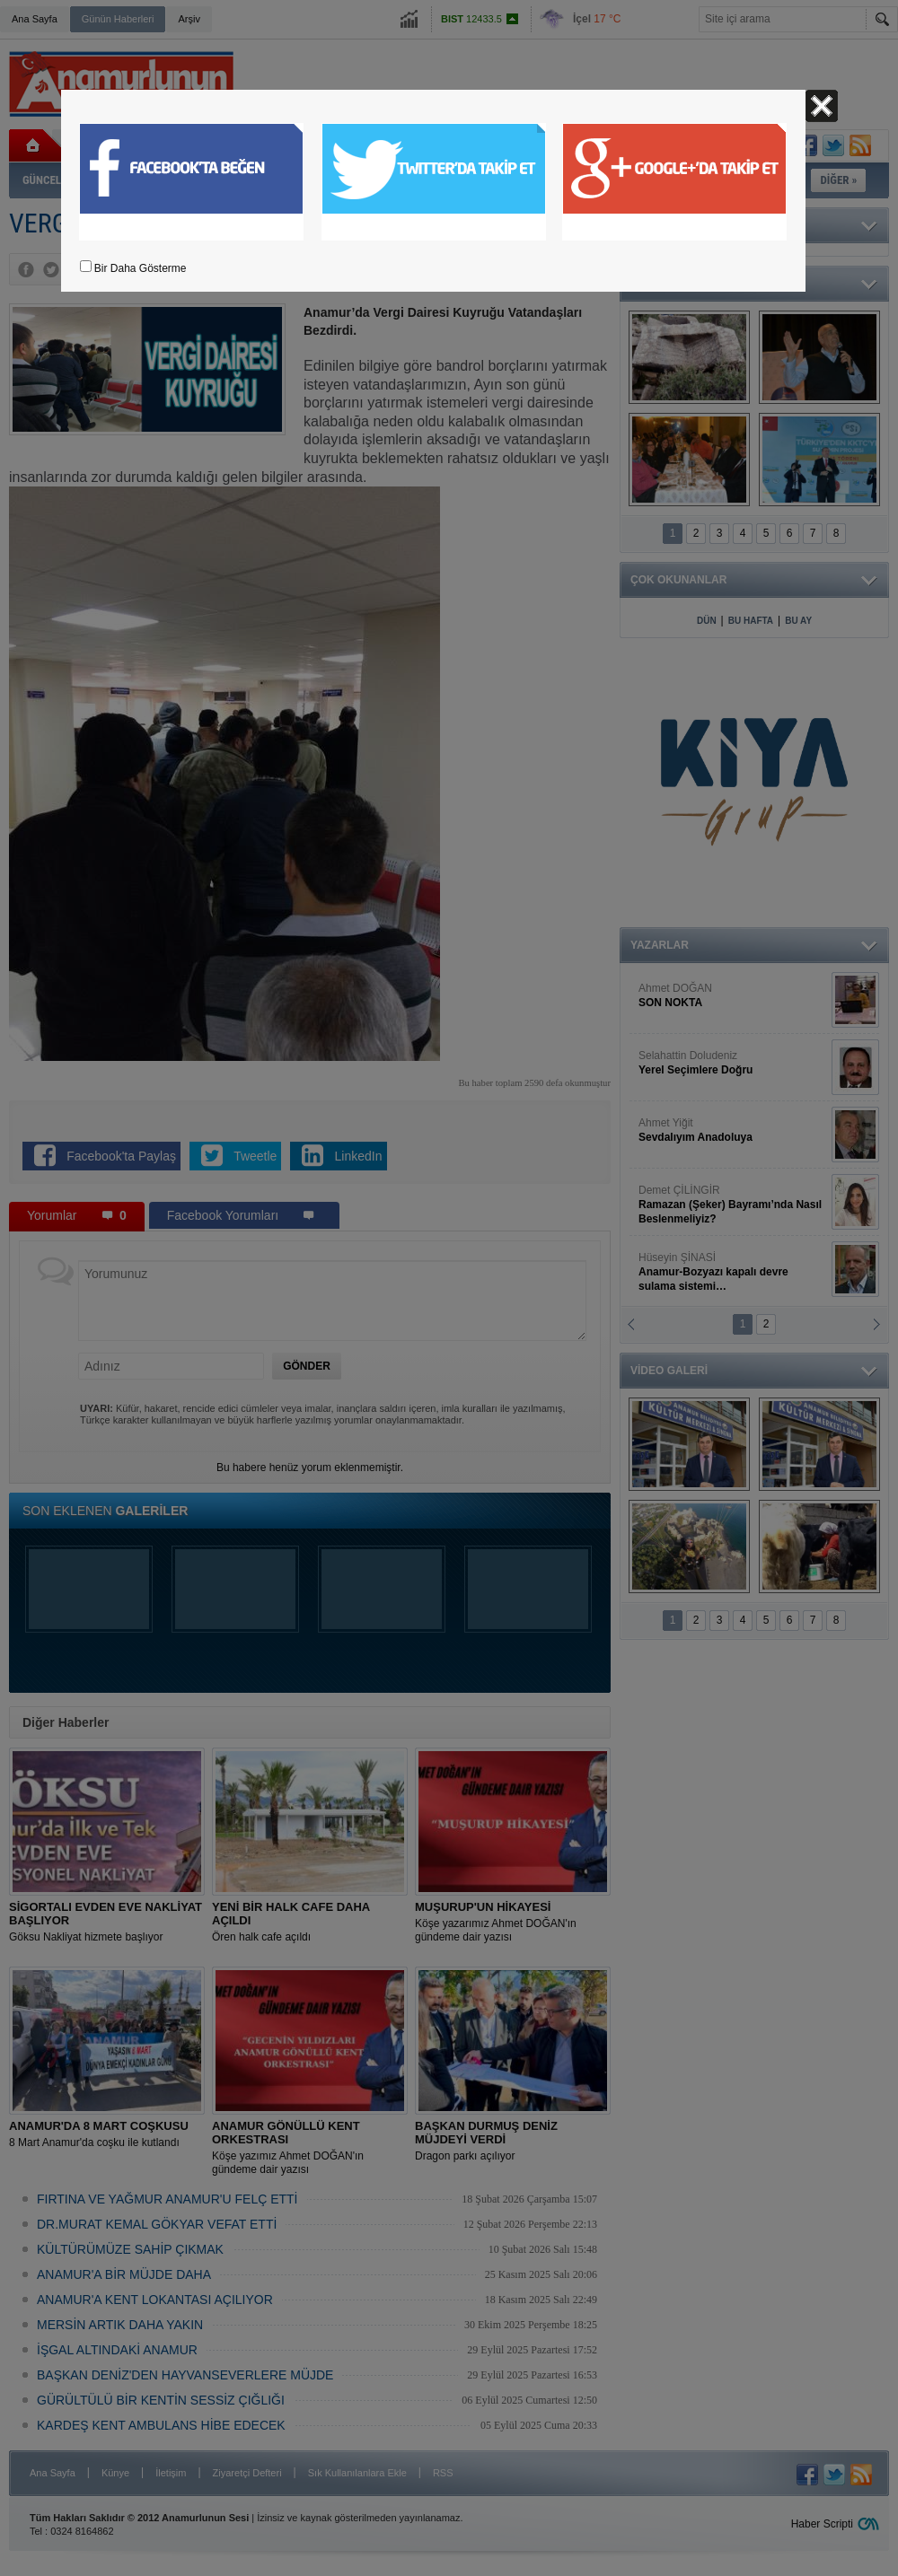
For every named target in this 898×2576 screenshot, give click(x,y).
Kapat (822, 106)
